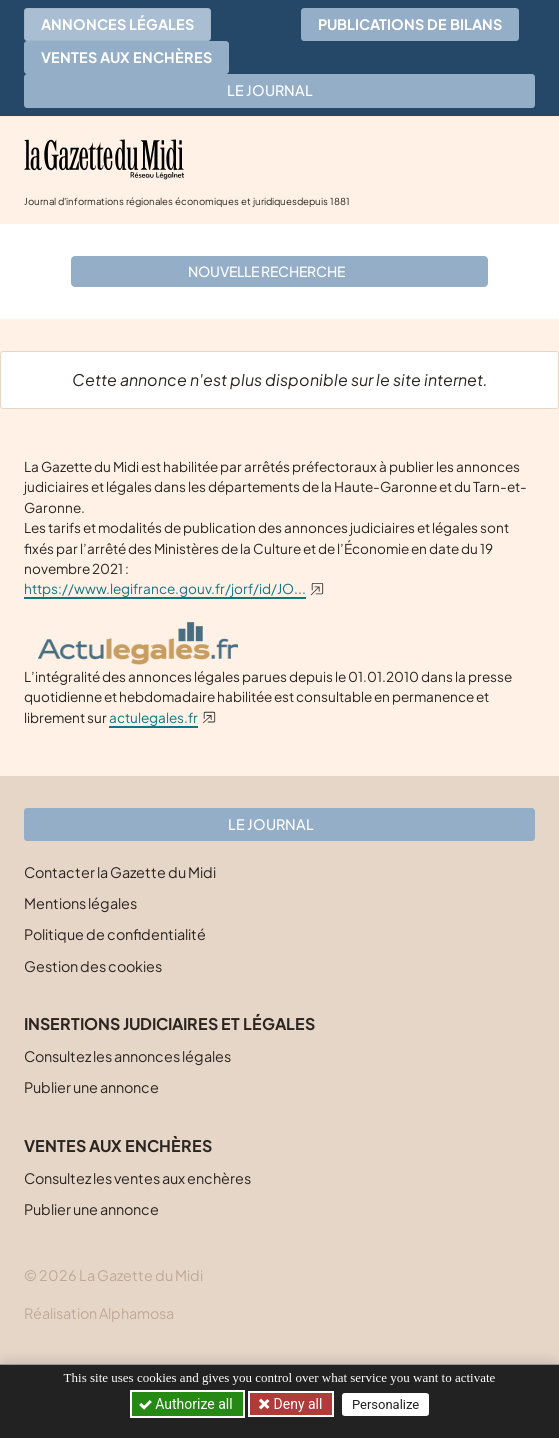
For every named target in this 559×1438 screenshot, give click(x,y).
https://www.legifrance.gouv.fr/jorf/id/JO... (165, 588)
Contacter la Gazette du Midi (120, 872)
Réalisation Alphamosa (99, 1313)
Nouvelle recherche (277, 271)
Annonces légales (117, 24)
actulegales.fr (153, 717)
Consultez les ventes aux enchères (137, 1178)
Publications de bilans (410, 24)
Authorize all (187, 1404)
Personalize (385, 1404)
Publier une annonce (91, 1087)
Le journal (280, 90)
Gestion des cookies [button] (93, 966)
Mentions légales (80, 903)
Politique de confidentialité (115, 934)
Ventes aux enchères (126, 57)
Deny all (296, 1404)
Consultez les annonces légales (127, 1056)
